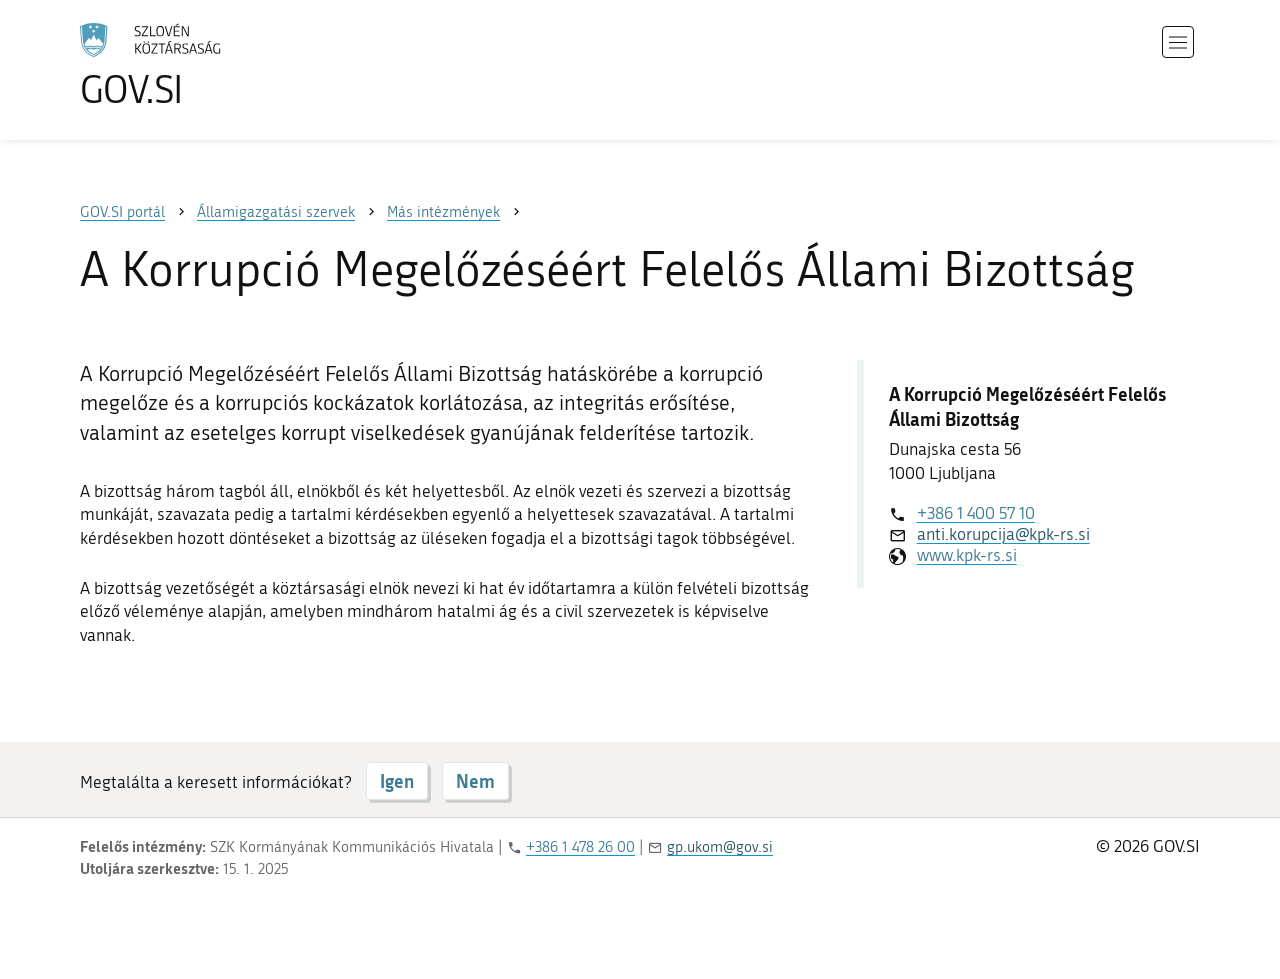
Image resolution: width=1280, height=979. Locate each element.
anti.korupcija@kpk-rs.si (1003, 534)
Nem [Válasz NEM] (475, 781)
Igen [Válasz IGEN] (397, 781)
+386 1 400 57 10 (976, 513)
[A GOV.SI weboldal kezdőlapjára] (206, 65)
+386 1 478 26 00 (580, 847)
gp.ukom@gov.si (720, 847)
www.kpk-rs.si (967, 555)
